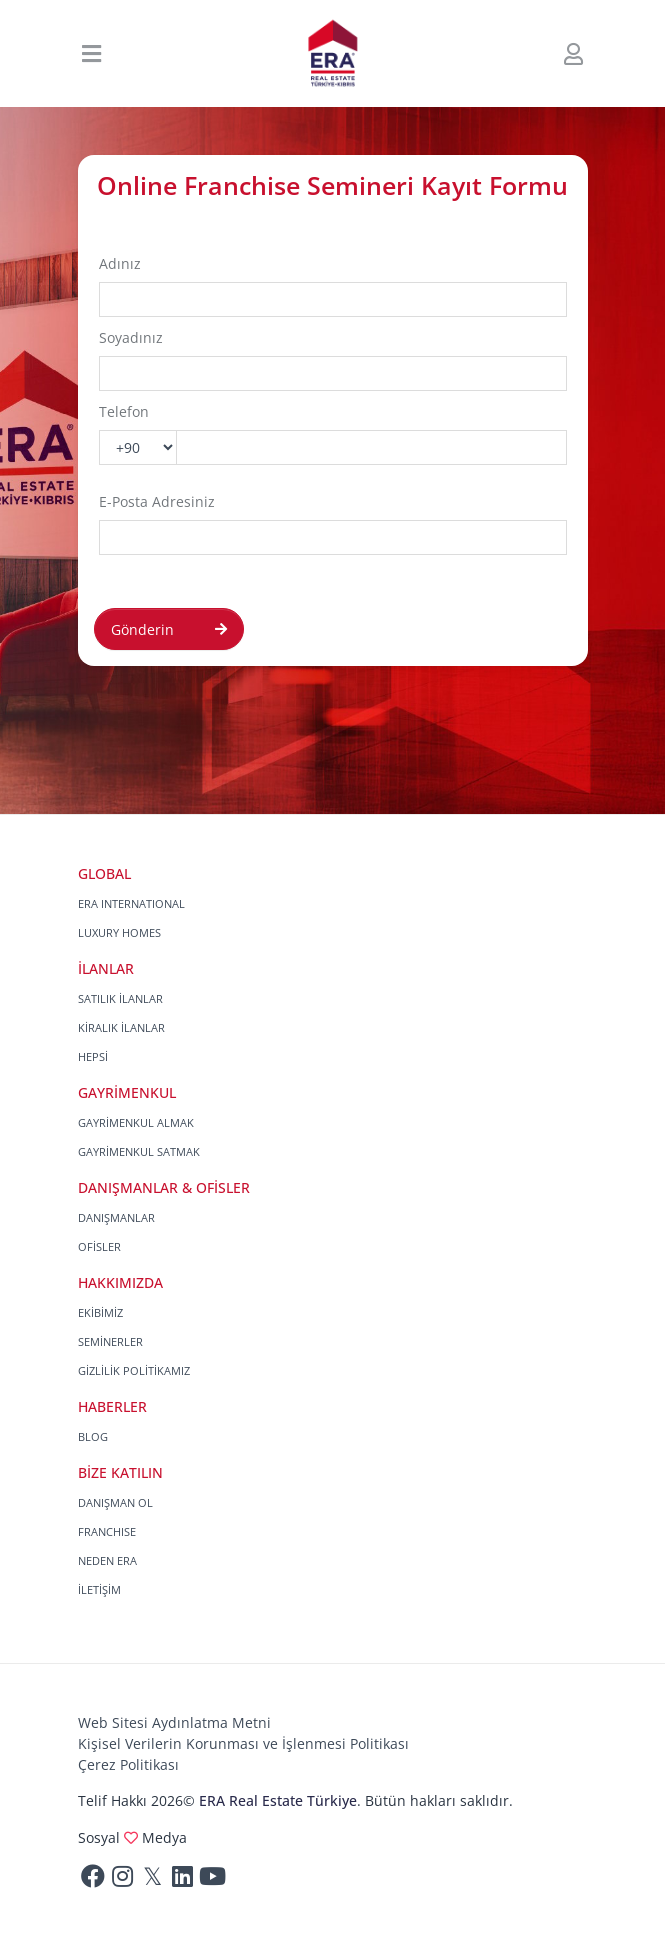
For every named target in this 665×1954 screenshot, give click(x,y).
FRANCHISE (107, 1531)
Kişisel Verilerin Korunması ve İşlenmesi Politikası (243, 1743)
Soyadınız (131, 337)
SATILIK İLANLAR (120, 998)
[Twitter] (153, 1880)
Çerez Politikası (128, 1764)
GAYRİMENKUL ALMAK (136, 1122)
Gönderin (169, 629)
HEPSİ (93, 1056)
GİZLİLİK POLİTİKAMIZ (134, 1370)
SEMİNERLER (110, 1341)
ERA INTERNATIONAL (131, 903)
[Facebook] (93, 1880)
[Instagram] (123, 1880)
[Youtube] (213, 1880)
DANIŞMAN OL (115, 1502)
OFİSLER (99, 1246)
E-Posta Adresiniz (157, 501)
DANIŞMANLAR (116, 1217)
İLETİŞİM (99, 1589)
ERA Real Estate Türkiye (278, 1800)
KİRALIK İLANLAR (121, 1027)
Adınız (120, 263)
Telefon (124, 411)
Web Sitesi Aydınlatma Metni (174, 1722)
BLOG (93, 1436)
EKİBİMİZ (100, 1312)
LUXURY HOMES (119, 932)
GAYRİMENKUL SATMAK (139, 1151)
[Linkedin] (183, 1880)
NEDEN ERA (107, 1560)
